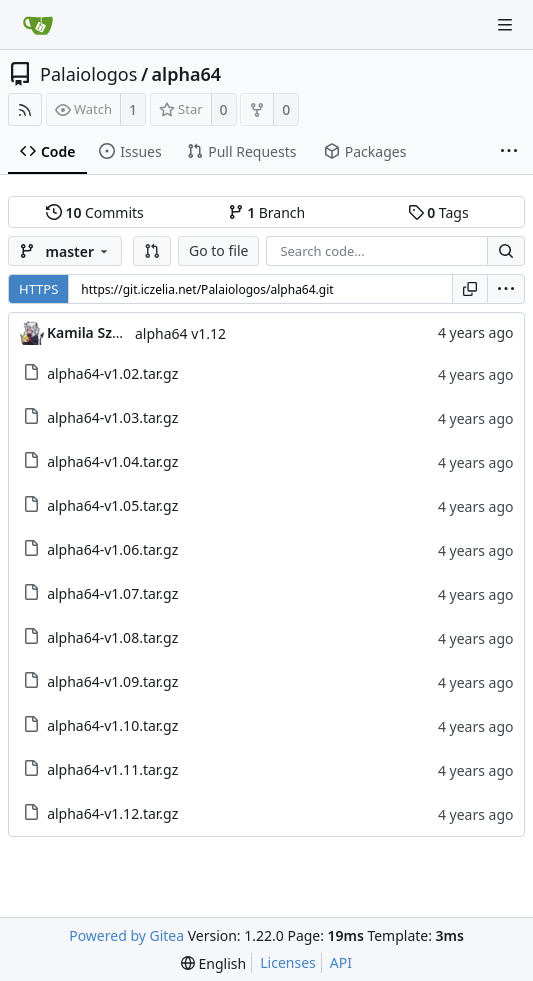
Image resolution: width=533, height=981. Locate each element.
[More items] (509, 152)
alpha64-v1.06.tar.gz (112, 549)
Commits (95, 212)
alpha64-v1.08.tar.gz (112, 637)
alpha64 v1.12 (180, 333)
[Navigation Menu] (505, 25)
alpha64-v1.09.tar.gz (112, 681)
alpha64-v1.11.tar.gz (112, 769)
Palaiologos (88, 74)
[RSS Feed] (25, 109)
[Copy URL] (470, 289)
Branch (267, 212)
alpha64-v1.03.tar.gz (112, 417)
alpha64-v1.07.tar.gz (112, 593)
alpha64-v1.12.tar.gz (112, 813)
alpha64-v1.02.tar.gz (112, 373)
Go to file (218, 250)
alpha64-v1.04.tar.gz (112, 461)
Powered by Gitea (126, 935)
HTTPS (38, 289)
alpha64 (187, 74)
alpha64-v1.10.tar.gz (112, 725)
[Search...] (506, 251)
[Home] (38, 25)
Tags (438, 212)
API (341, 962)
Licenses (288, 962)
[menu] (506, 289)
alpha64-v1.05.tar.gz (112, 505)
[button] (152, 251)
